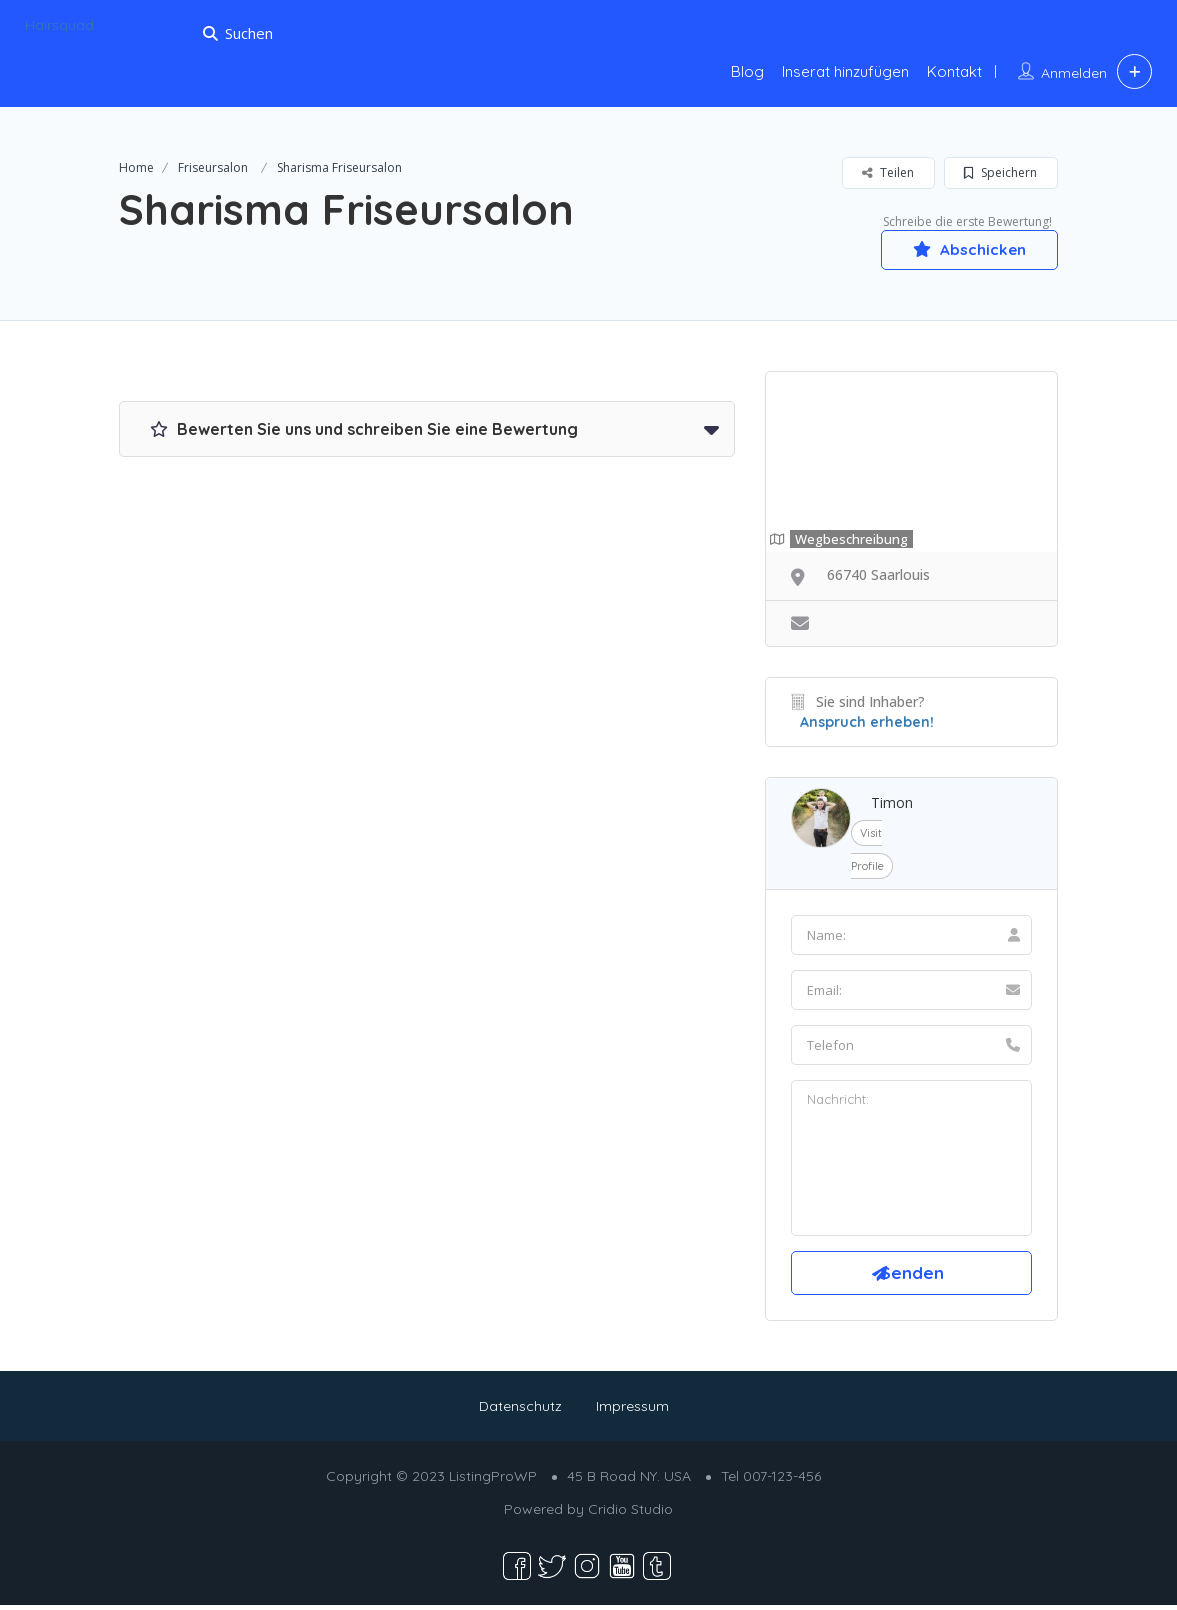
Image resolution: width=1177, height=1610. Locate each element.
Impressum (632, 1411)
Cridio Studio (630, 1514)
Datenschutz (520, 1411)
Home (136, 167)
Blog (747, 71)
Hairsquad (59, 25)
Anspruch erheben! (867, 723)
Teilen (888, 172)
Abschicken (963, 249)
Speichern (1000, 172)
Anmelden (1074, 73)
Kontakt (954, 71)
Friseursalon (213, 167)
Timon (892, 803)
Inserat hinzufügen (845, 71)
